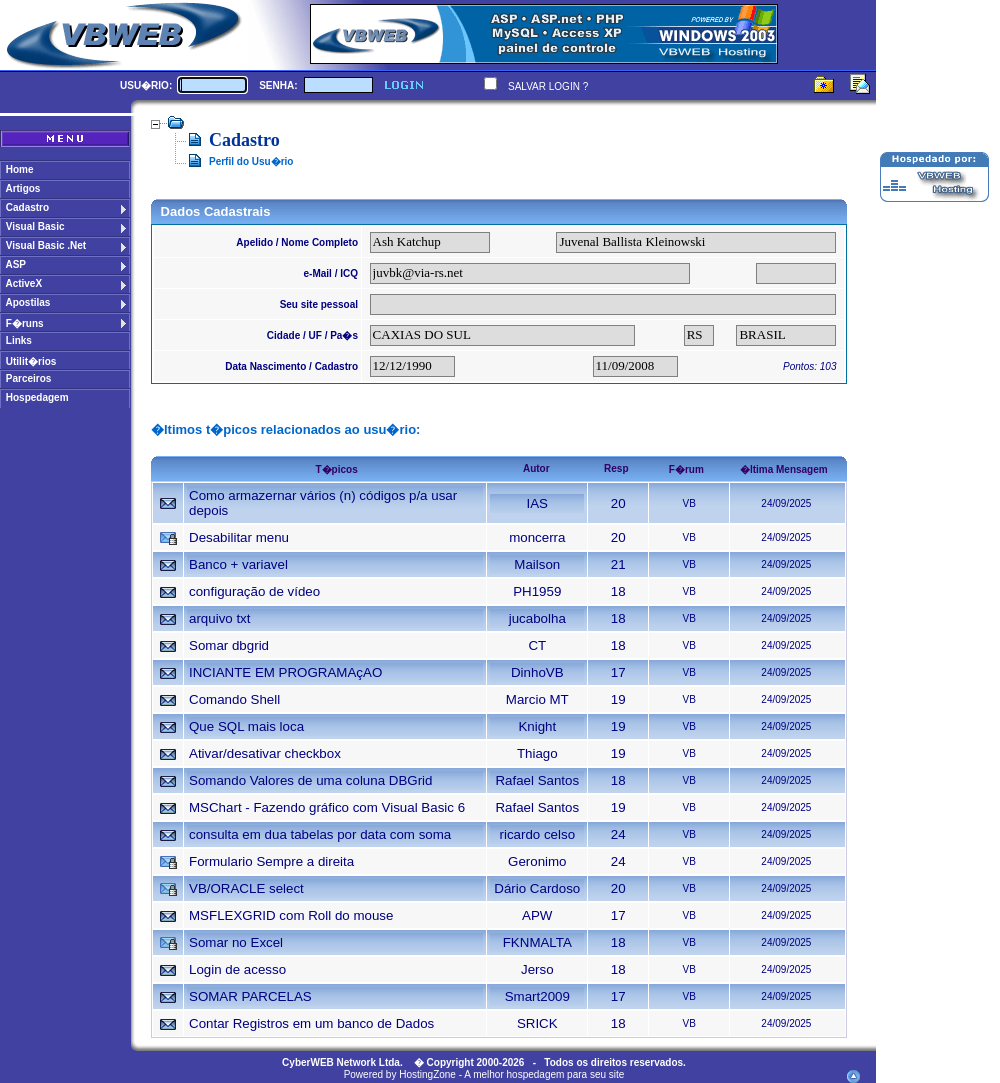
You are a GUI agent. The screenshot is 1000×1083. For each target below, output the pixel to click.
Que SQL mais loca (246, 726)
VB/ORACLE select (246, 888)
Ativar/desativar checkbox (265, 753)
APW (537, 915)
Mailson (537, 564)
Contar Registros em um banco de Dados (311, 1023)
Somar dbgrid (229, 645)
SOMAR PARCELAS (250, 996)
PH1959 (537, 591)
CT (537, 645)
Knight (537, 726)
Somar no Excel (236, 942)
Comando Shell (234, 699)
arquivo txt (220, 618)
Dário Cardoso (537, 888)
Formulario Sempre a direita (271, 861)
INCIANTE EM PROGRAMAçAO (285, 672)
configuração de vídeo (254, 591)
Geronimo (537, 861)
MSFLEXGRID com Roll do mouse (291, 915)
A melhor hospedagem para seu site (544, 1074)
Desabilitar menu (239, 537)
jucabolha (537, 618)
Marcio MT (537, 699)
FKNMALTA (537, 942)
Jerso (537, 969)
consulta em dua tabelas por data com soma (320, 834)
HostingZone (427, 1074)
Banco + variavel (238, 564)
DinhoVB (537, 672)
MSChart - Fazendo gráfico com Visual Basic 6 (327, 807)
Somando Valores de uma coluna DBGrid (311, 780)
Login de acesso (237, 969)
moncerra (537, 537)
